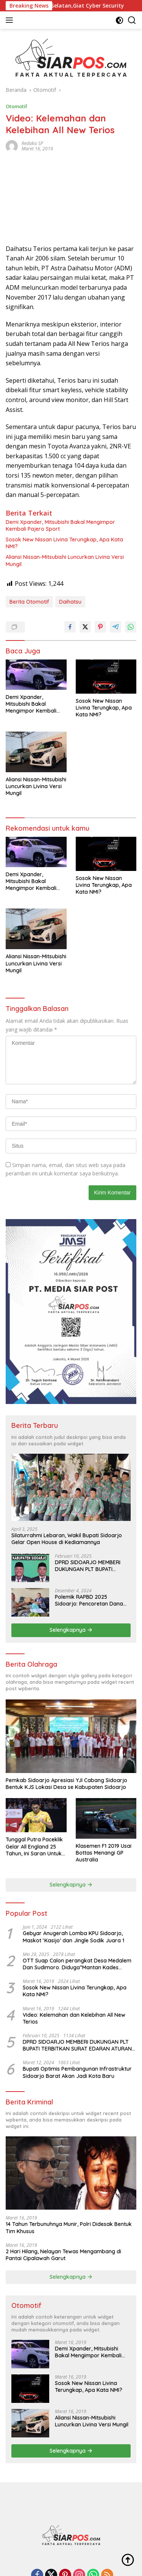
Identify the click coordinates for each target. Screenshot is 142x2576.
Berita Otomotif (29, 601)
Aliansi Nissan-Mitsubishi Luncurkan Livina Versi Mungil (65, 560)
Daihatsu (70, 601)
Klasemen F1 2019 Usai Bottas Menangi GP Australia (103, 1852)
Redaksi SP (32, 143)
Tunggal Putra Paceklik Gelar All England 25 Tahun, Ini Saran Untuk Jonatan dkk (34, 1846)
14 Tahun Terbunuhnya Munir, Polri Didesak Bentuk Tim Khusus (69, 2227)
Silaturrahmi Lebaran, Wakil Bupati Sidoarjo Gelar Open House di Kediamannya (66, 1539)
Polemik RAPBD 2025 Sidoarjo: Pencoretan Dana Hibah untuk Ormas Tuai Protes (89, 1600)
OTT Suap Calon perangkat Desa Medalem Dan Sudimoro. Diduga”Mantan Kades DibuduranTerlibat (77, 1964)
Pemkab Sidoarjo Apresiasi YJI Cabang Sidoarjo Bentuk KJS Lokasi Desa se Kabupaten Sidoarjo (66, 1783)
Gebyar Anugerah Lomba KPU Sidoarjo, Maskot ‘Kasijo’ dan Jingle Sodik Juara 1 (73, 1936)
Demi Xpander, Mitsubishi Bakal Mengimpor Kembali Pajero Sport (60, 525)
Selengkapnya (71, 1629)
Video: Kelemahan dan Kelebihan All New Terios (74, 2018)
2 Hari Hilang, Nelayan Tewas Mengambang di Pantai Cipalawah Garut (63, 2255)
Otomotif (16, 106)
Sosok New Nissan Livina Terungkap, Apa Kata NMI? (64, 543)
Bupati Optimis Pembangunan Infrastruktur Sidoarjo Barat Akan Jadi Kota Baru (77, 2072)
